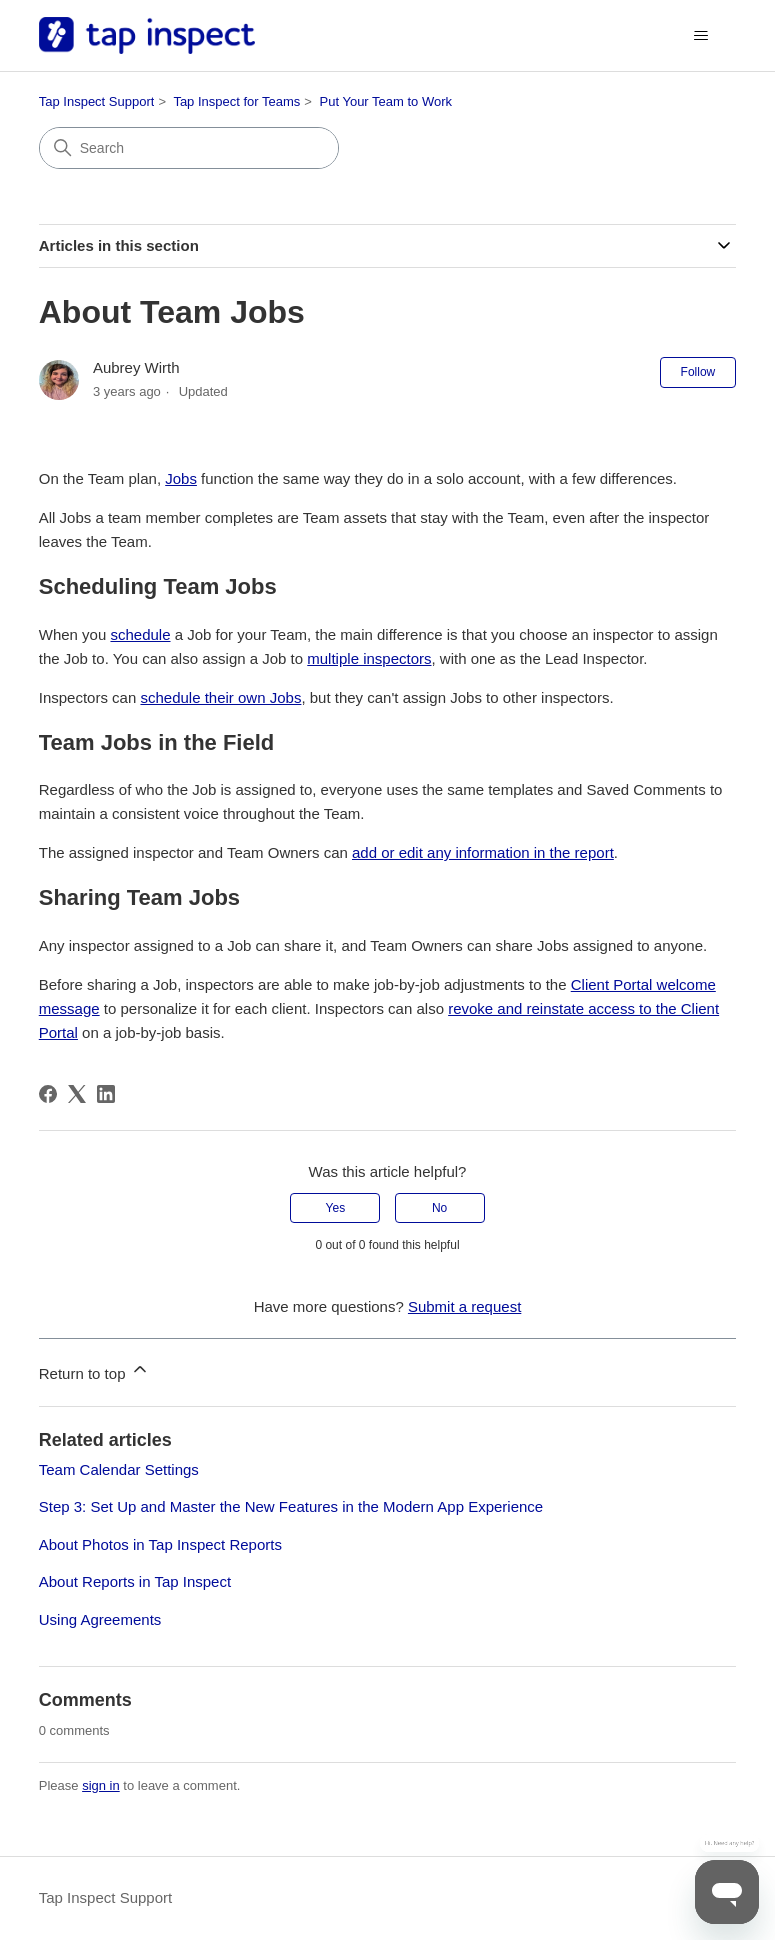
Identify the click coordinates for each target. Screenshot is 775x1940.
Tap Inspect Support (97, 101)
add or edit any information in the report (483, 852)
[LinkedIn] (106, 1094)
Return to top (94, 1370)
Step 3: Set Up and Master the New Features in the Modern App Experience (291, 1506)
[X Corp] (77, 1094)
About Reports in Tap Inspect (135, 1581)
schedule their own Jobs (220, 697)
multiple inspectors (369, 658)
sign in (101, 1785)
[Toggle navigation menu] (700, 36)
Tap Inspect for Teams (236, 101)
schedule (140, 634)
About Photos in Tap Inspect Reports (160, 1544)
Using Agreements (100, 1619)
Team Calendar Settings (119, 1469)
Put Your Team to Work (386, 101)
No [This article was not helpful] (439, 1208)
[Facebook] (48, 1094)
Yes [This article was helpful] (336, 1208)
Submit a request (464, 1306)
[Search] (189, 148)
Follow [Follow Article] (698, 372)
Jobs (181, 478)
